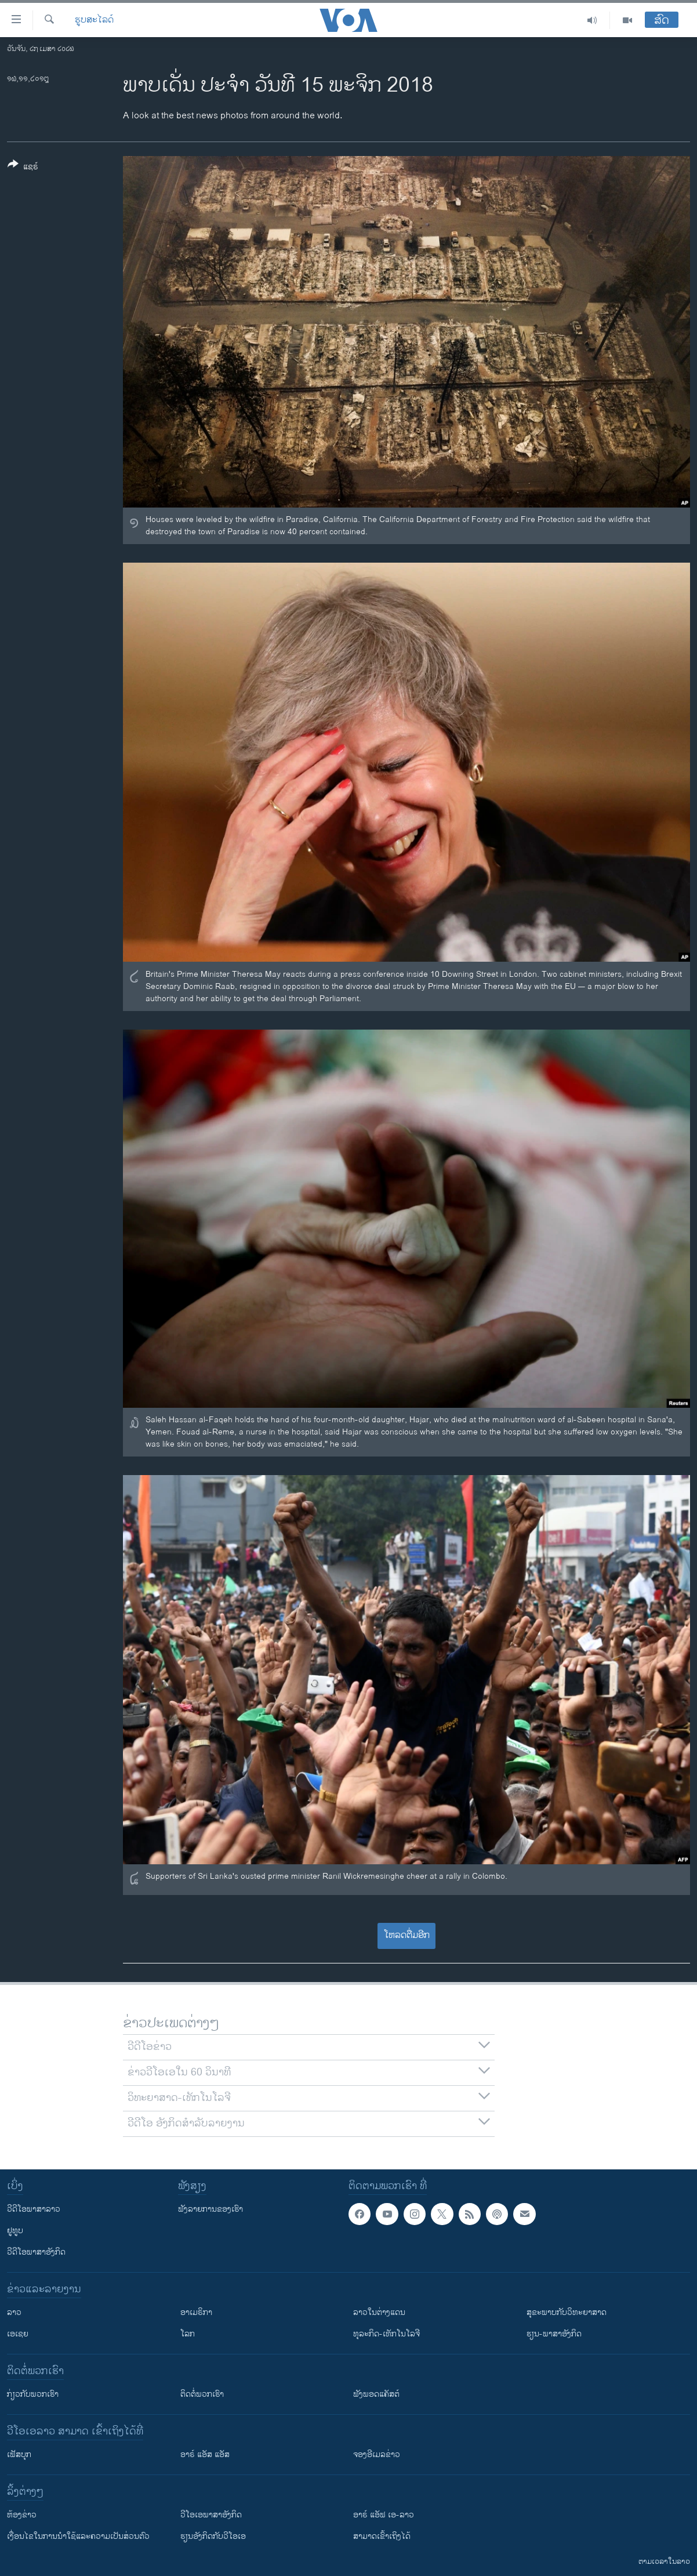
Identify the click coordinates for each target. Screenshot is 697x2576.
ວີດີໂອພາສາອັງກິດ (36, 2252)
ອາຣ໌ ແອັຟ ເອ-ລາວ (383, 2515)
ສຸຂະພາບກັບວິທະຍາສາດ (567, 2312)
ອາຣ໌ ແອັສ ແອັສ (205, 2454)
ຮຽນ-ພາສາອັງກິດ (554, 2334)
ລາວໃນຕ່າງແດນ (379, 2312)
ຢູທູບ (15, 2230)
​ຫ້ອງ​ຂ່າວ (22, 2515)
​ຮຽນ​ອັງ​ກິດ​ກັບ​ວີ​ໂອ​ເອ (213, 2536)
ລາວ (14, 2312)
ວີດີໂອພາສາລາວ (33, 2209)
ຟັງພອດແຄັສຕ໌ (376, 2394)
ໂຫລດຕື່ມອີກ (407, 1935)
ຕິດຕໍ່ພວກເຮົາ (202, 2394)
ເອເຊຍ (17, 2334)
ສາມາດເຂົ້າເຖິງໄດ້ (382, 2536)
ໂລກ (187, 2334)
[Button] (23, 167)
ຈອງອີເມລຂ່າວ (376, 2454)
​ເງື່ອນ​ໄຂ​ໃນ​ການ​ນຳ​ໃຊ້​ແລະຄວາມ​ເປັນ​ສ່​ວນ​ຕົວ (78, 2536)
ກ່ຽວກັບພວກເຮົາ (33, 2394)
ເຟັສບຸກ (19, 2454)
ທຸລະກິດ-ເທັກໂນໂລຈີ (386, 2334)
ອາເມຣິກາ (196, 2312)
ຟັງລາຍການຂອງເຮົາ (210, 2209)
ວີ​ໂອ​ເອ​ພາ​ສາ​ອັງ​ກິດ (211, 2515)
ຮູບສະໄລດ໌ (94, 20)
